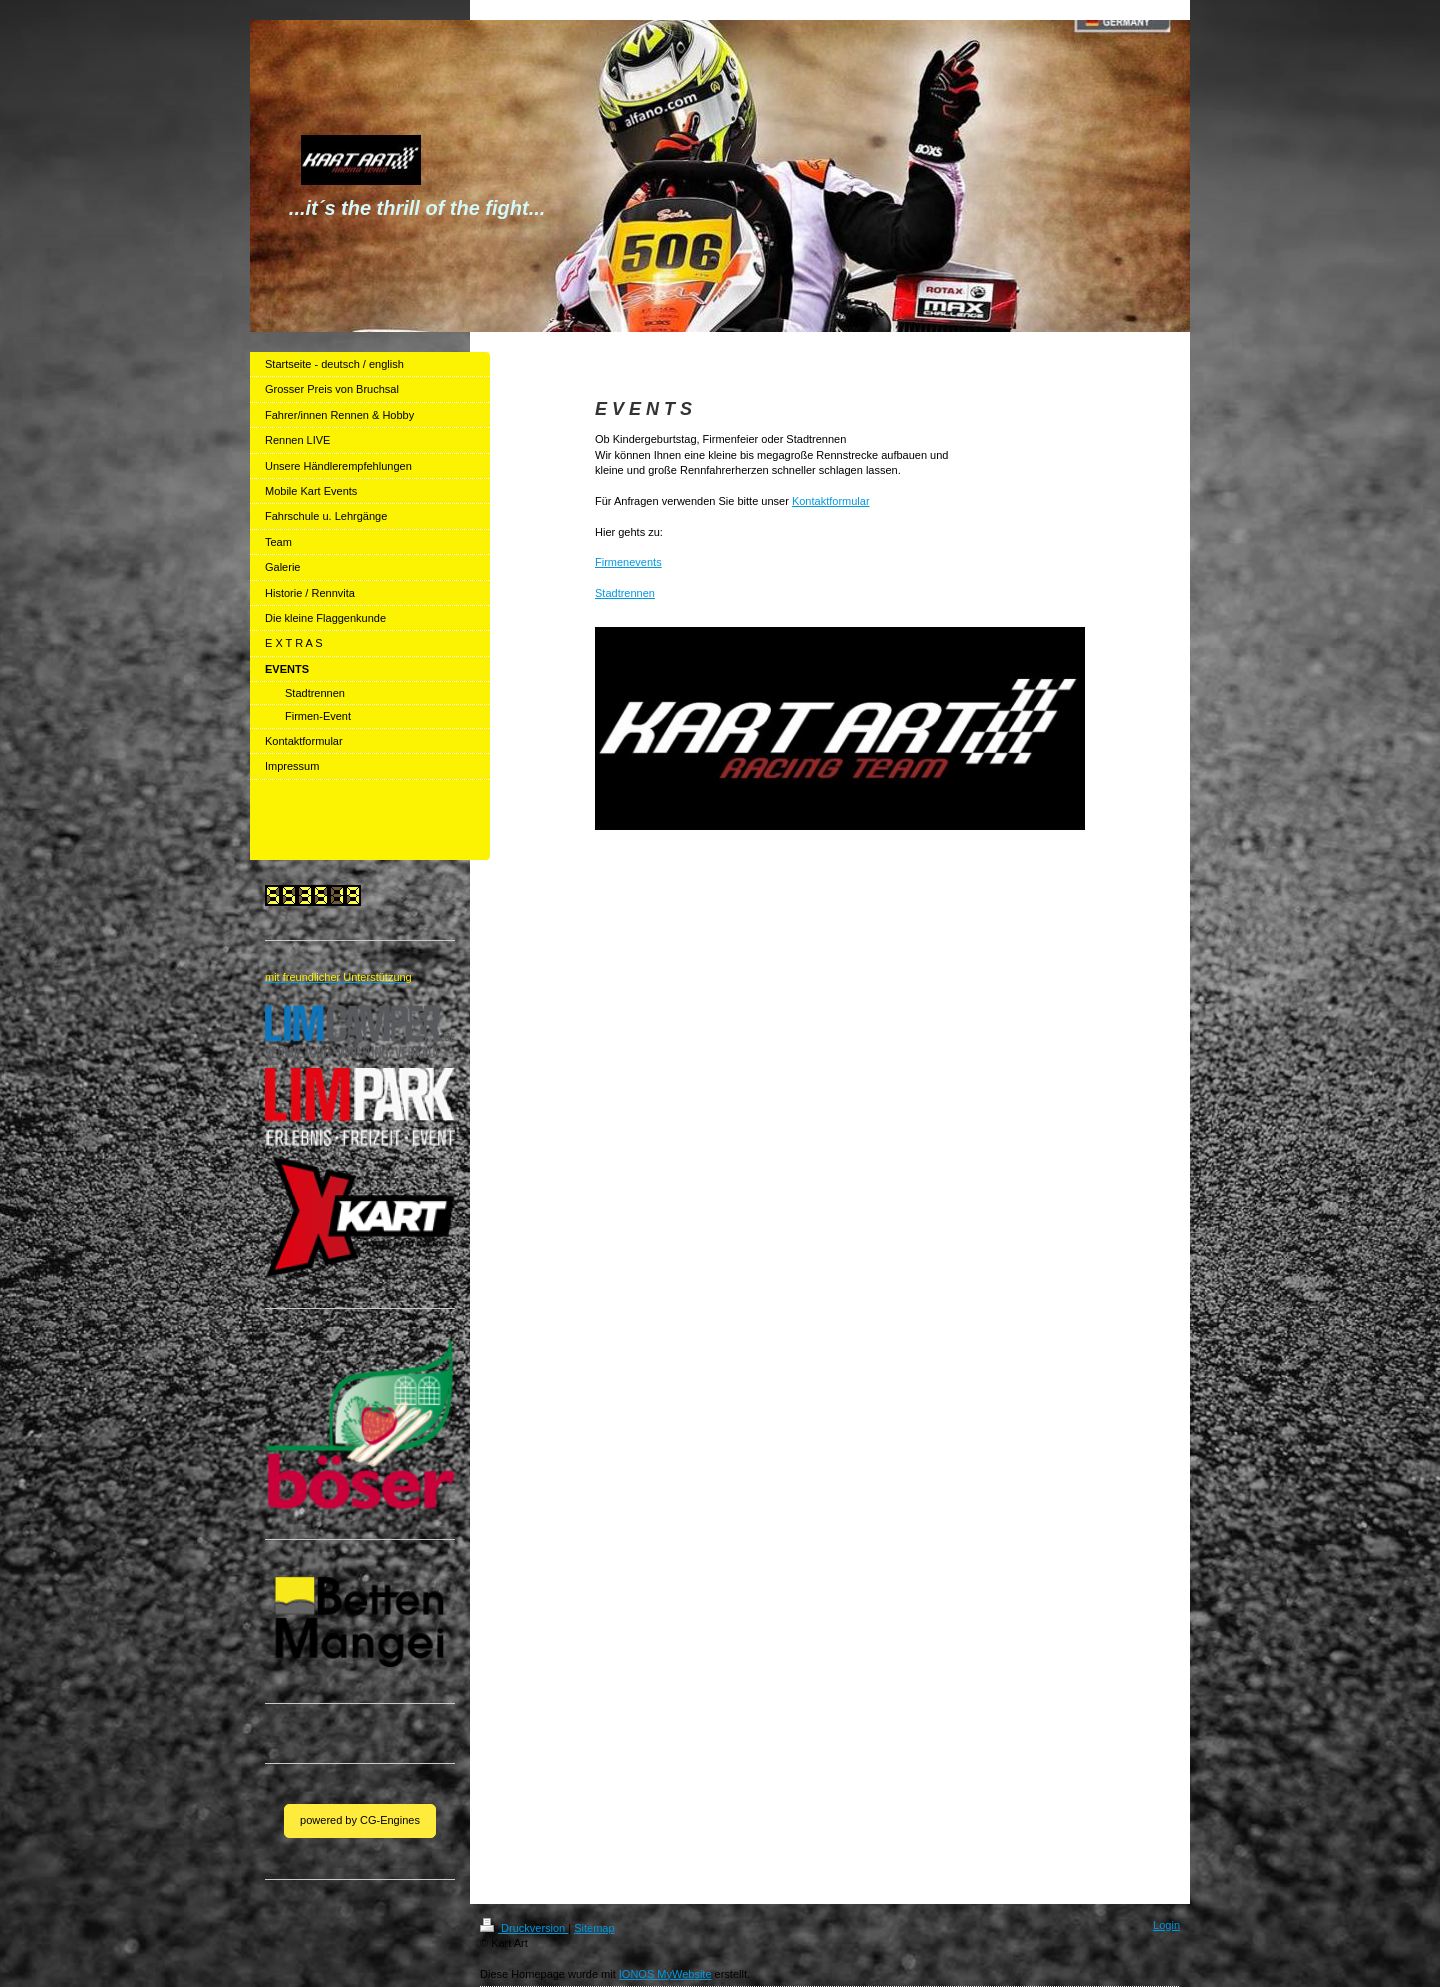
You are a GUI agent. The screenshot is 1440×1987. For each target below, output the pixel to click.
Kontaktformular (831, 501)
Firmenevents (628, 562)
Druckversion (524, 1928)
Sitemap (594, 1928)
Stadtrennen (625, 593)
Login (1166, 1925)
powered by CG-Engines (360, 1820)
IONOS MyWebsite (665, 1974)
